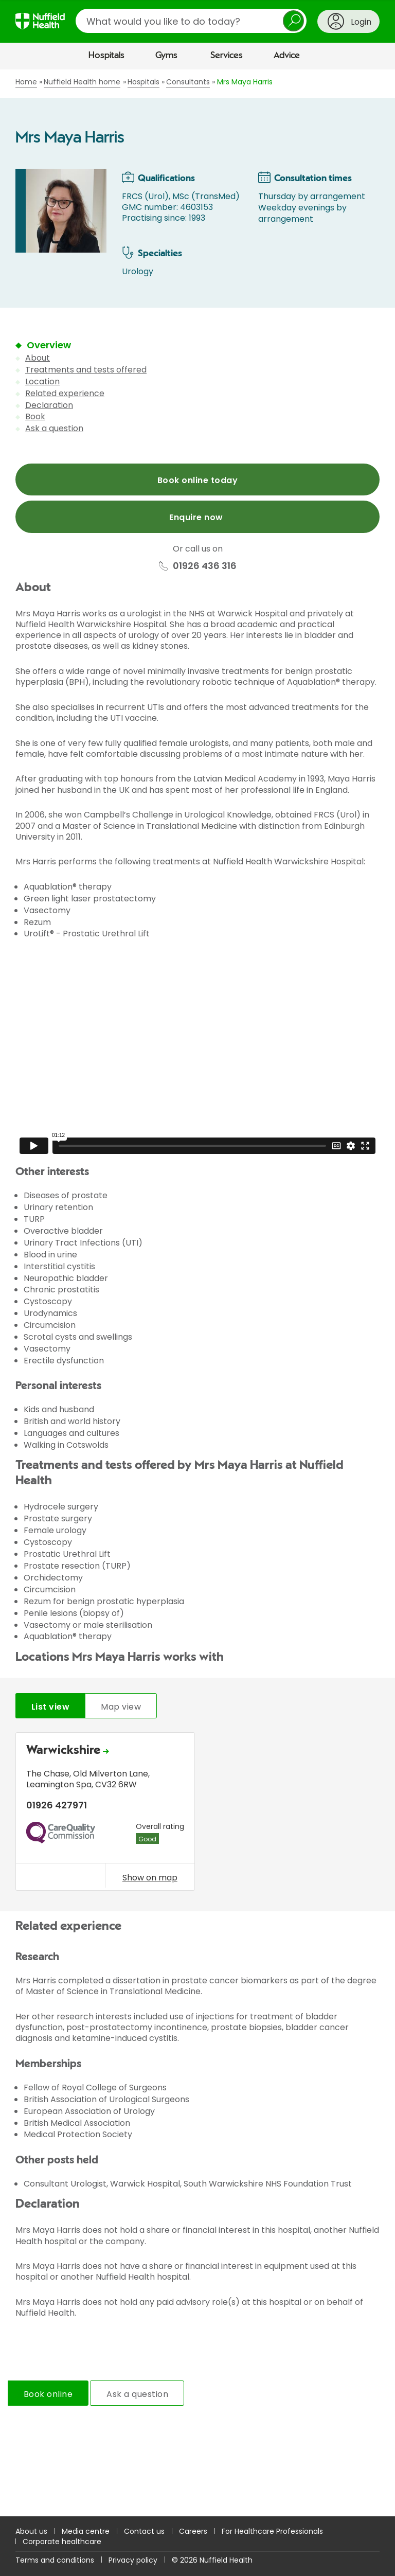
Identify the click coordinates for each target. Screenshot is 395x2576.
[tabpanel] (197, 1814)
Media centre (86, 2531)
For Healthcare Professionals (272, 2531)
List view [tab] (50, 1707)
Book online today (197, 480)
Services (226, 55)
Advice (287, 55)
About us (31, 2531)
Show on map (149, 1877)
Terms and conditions (54, 2560)
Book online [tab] (48, 2394)
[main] (197, 1292)
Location (42, 381)
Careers (193, 2531)
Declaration (49, 405)
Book (35, 416)
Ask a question (54, 428)
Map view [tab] (121, 1707)
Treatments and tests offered (86, 370)
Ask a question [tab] (137, 2394)
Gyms (166, 55)
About (37, 358)
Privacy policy (133, 2560)
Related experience (64, 393)
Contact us (144, 2531)
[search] (191, 21)
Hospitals (106, 55)
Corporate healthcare (62, 2541)
